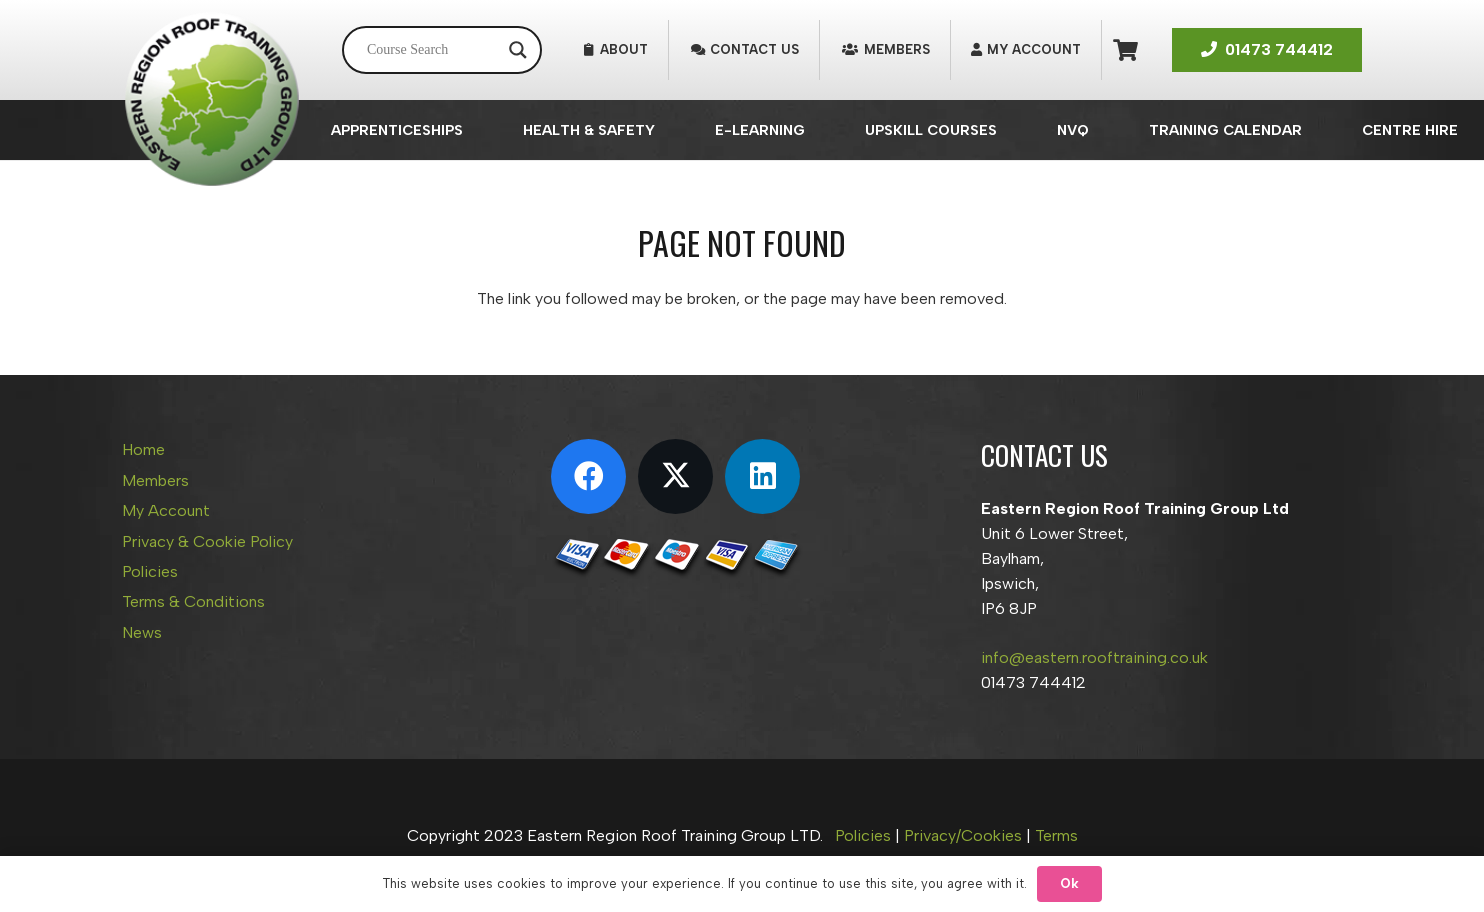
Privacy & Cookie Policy (207, 541)
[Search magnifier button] (518, 50)
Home (143, 449)
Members (155, 480)
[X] (675, 476)
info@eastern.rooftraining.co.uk (1094, 657)
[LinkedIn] (762, 476)
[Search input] (433, 50)
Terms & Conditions (193, 601)
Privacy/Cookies (963, 835)
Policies (150, 571)
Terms (1056, 835)
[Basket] (1126, 50)
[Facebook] (588, 476)
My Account (166, 510)
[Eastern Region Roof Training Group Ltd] (212, 100)
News (142, 632)
